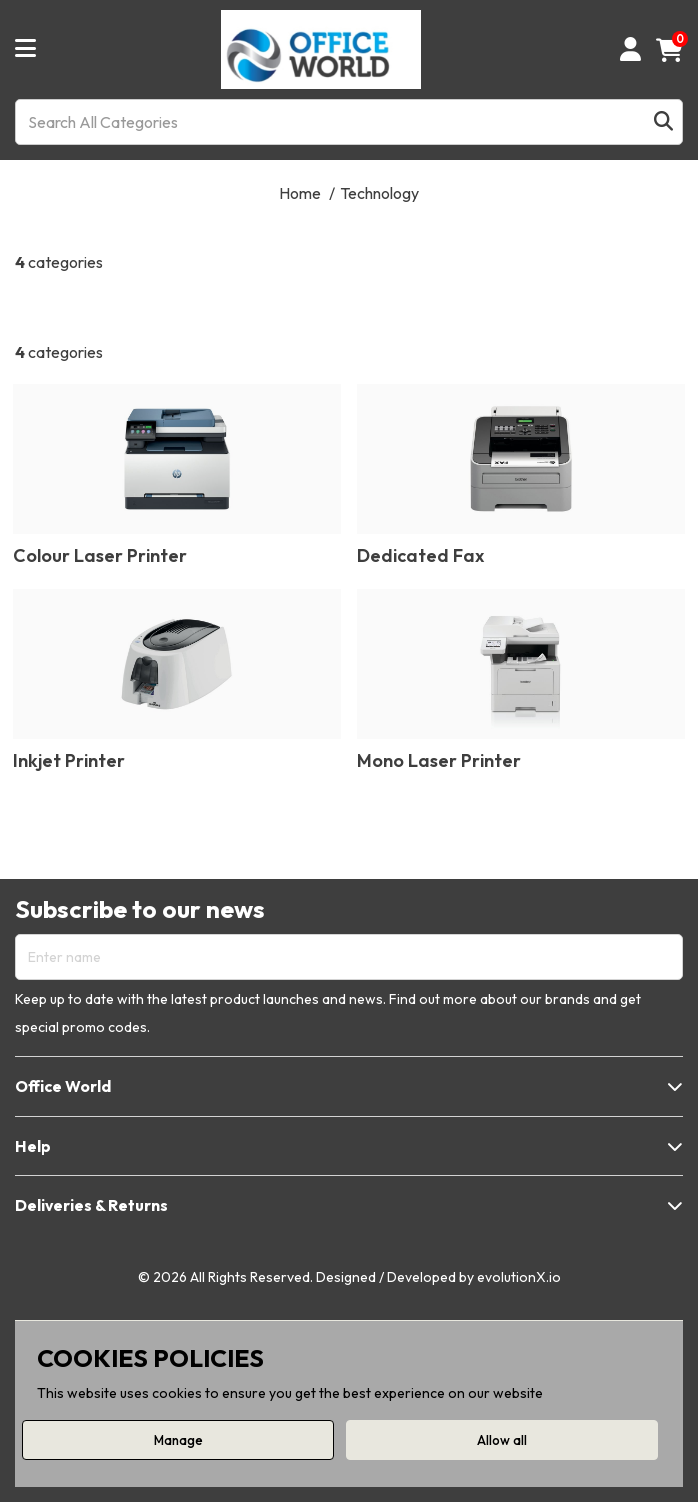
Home (300, 193)
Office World (63, 1086)
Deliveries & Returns (91, 1205)
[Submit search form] (663, 121)
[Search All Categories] (349, 122)
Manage (178, 1440)
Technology (379, 193)
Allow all (502, 1440)
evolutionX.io (519, 1277)
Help (33, 1146)
